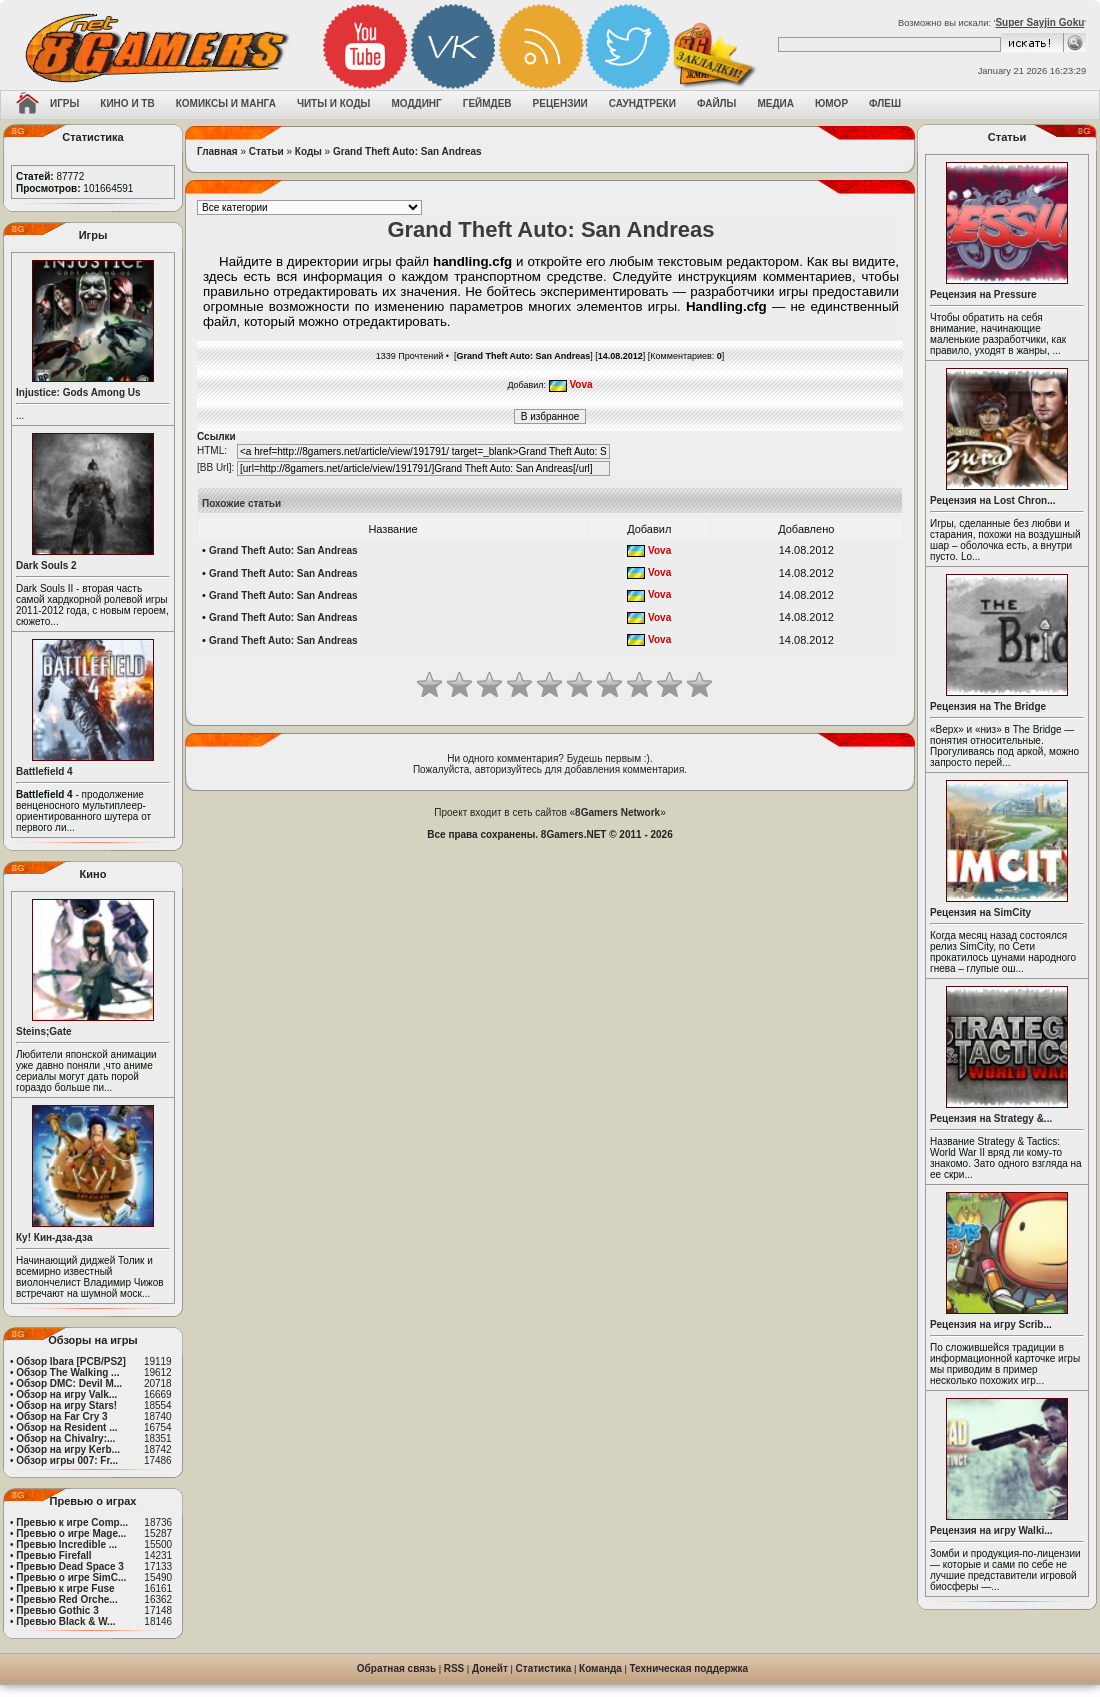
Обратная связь (396, 1668)
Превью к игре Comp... (72, 1522)
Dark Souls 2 (46, 565)
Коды (308, 151)
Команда (600, 1668)
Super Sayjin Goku (1039, 22)
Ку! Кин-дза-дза (54, 1237)
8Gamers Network (617, 812)
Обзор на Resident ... (66, 1427)
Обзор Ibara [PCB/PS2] (71, 1361)
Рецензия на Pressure (983, 294)
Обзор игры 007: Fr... (67, 1460)
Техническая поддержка (689, 1668)
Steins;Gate (44, 1031)
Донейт (490, 1668)
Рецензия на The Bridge (988, 706)
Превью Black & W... (65, 1621)
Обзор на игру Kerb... (68, 1449)
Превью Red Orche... (66, 1599)
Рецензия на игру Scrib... (991, 1324)
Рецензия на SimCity (980, 912)
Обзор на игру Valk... (66, 1394)
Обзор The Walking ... (67, 1372)
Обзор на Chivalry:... (65, 1438)
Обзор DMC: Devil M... (69, 1383)
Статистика (544, 1668)
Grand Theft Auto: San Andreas (407, 151)
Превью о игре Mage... (71, 1533)
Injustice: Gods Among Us (78, 392)
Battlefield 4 (44, 771)
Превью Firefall (53, 1555)
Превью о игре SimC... (71, 1577)
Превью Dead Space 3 (70, 1566)
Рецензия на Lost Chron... (993, 500)
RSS (454, 1668)
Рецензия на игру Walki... (991, 1530)
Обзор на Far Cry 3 (61, 1416)
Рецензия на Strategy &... (991, 1118)
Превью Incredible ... (66, 1544)
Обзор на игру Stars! (66, 1405)
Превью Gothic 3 (57, 1610)
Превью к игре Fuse (65, 1588)
